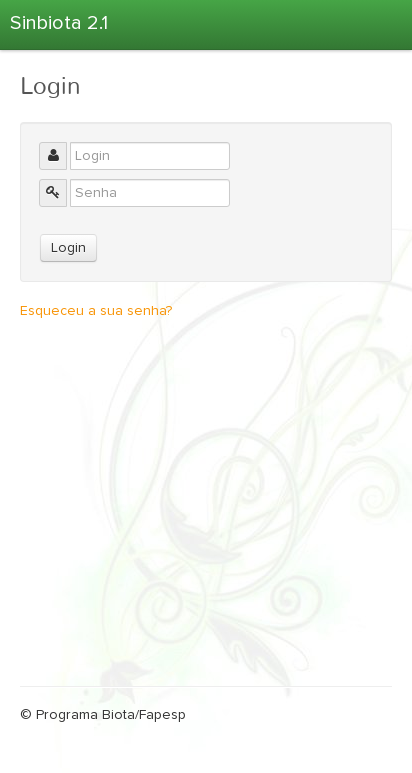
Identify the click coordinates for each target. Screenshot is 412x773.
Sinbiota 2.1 (59, 23)
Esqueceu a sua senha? (96, 311)
